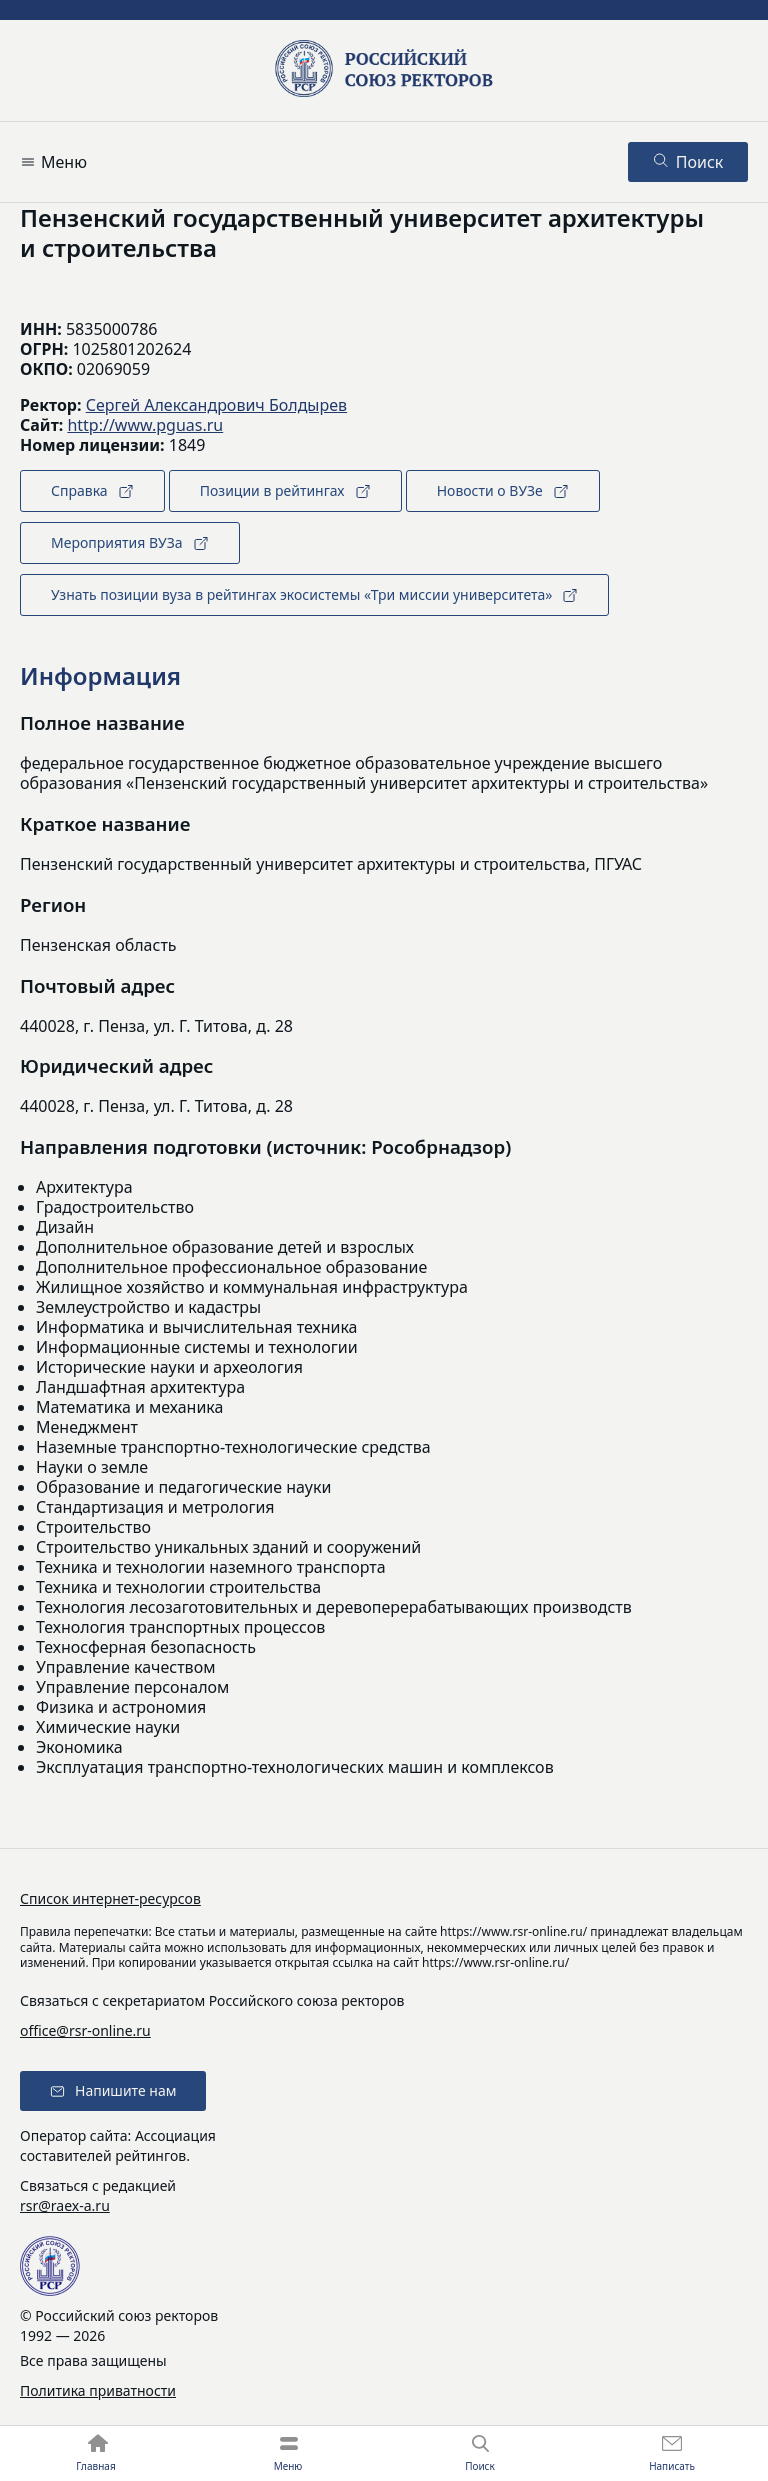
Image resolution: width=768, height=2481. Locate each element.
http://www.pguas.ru (145, 425)
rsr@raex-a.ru (65, 2205)
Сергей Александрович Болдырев (216, 405)
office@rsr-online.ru (85, 2030)
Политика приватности (98, 2390)
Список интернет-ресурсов (110, 1898)
